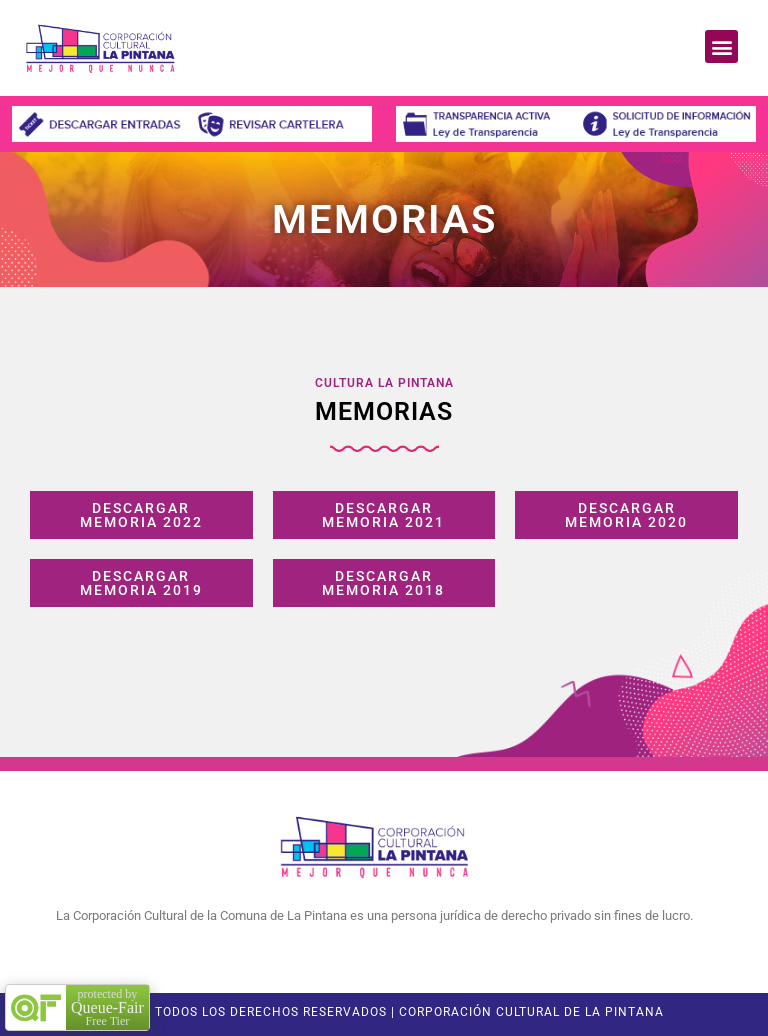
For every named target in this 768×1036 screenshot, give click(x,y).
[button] (721, 46)
